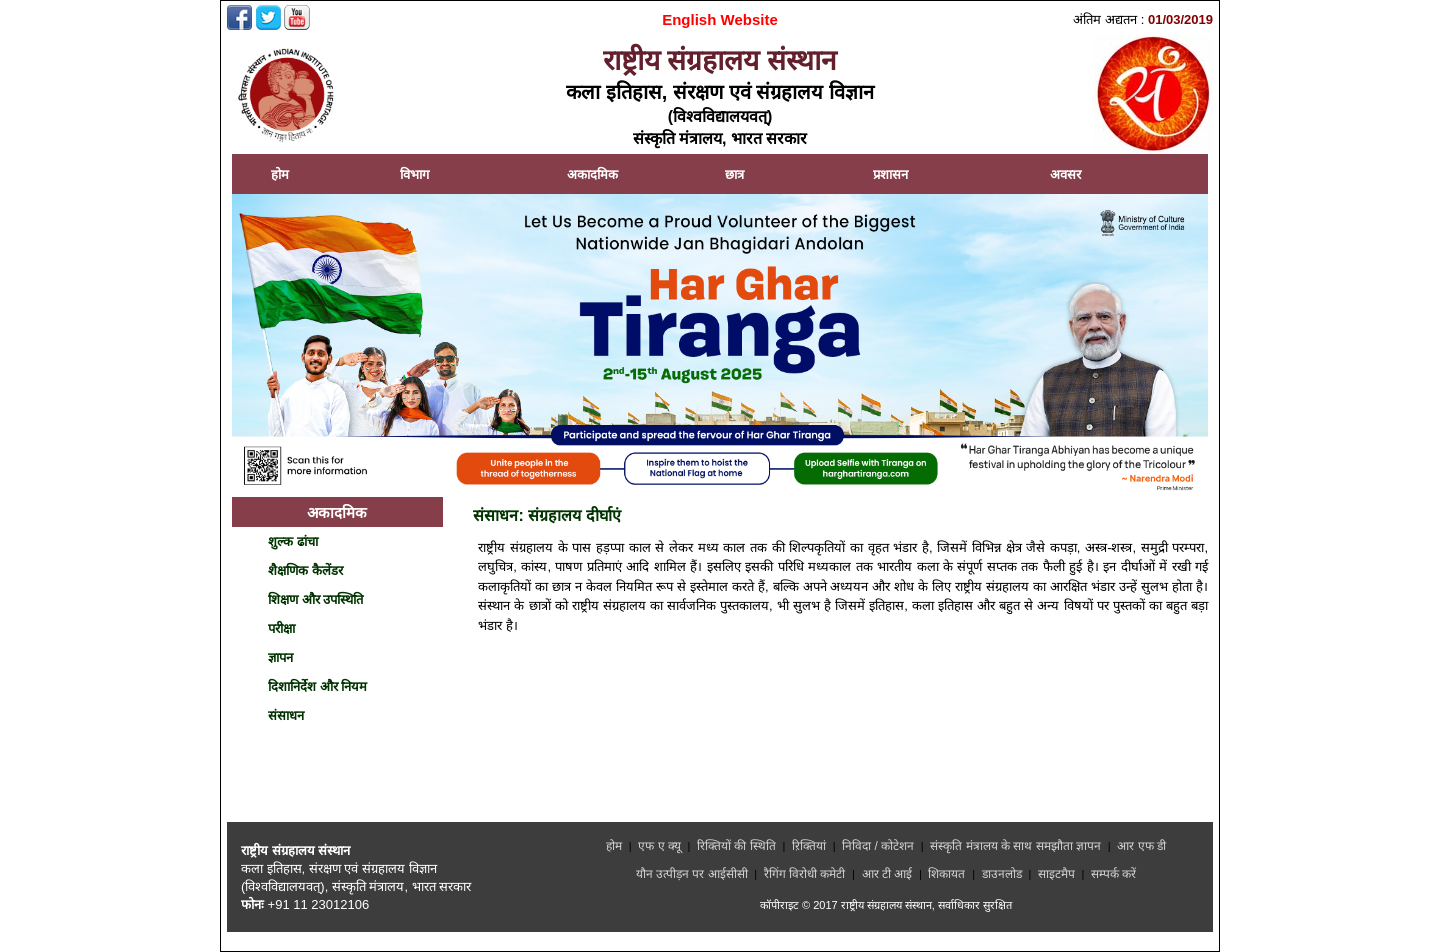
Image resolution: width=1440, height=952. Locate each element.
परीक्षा (281, 628)
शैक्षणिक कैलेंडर (305, 570)
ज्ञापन (280, 657)
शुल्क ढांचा (293, 541)
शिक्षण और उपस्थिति (315, 599)
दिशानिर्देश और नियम (317, 686)
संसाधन (286, 715)
